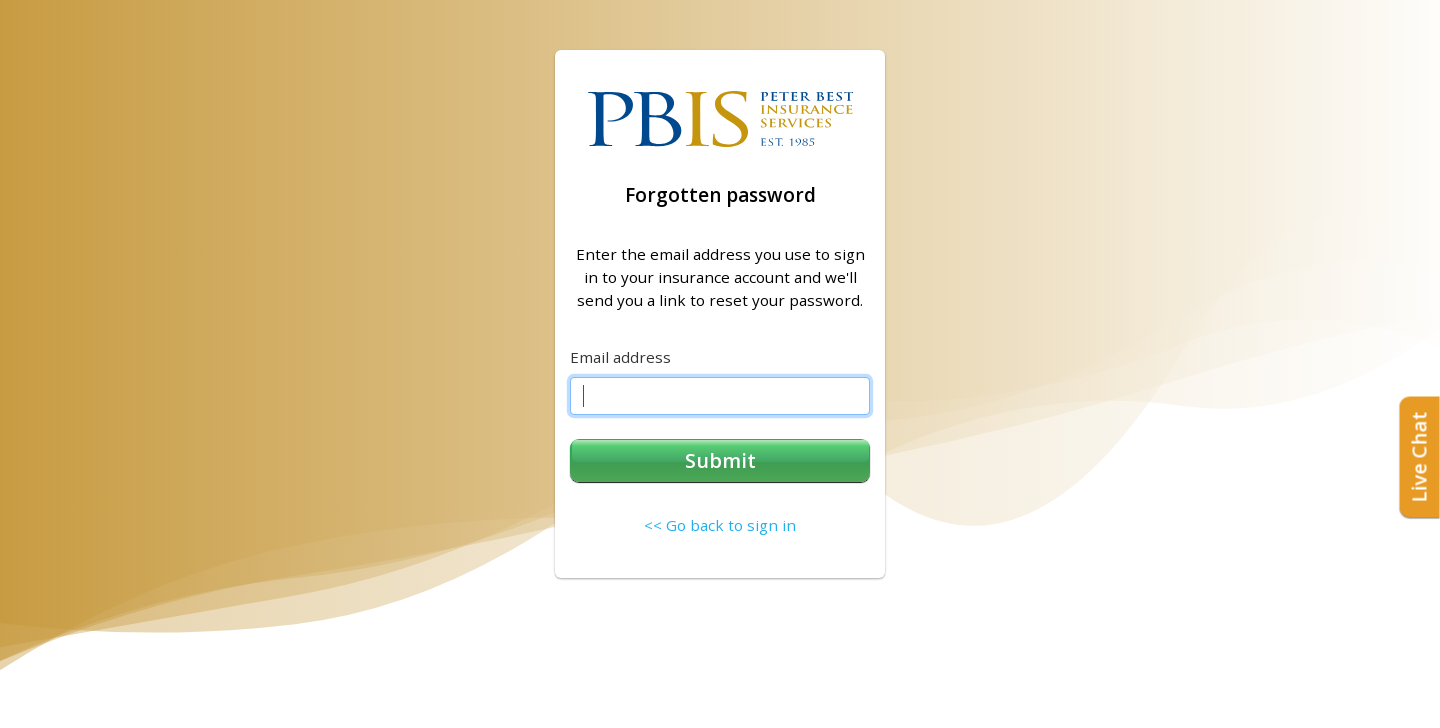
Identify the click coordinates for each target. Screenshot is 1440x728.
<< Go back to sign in (720, 525)
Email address (620, 357)
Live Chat (1419, 456)
